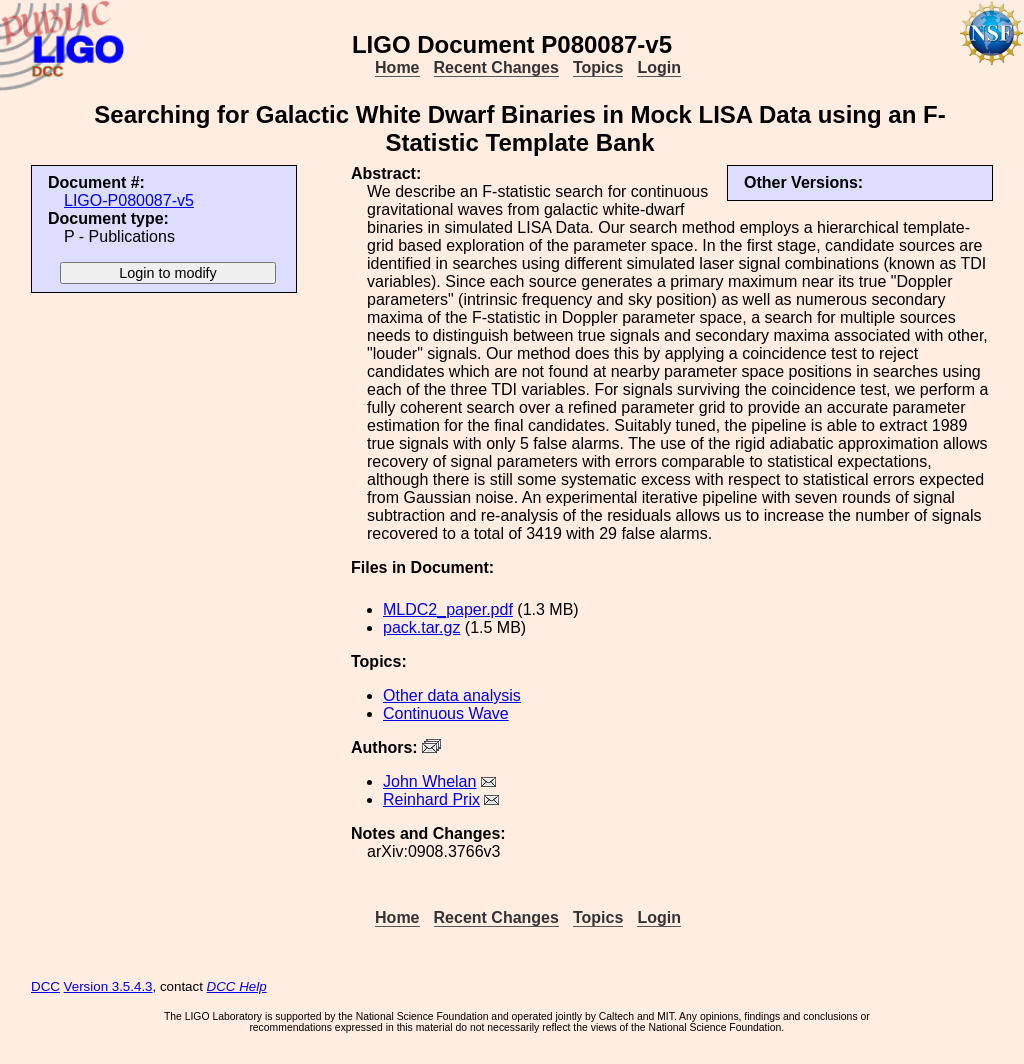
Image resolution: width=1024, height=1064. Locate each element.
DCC (45, 986)
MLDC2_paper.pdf (448, 609)
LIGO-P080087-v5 (129, 200)
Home (397, 67)
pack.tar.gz (421, 627)
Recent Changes (496, 67)
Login (659, 67)
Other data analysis (452, 695)
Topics (598, 67)
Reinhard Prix (431, 799)
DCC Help (237, 986)
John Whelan (429, 781)
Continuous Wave (446, 713)
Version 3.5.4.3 (108, 986)
